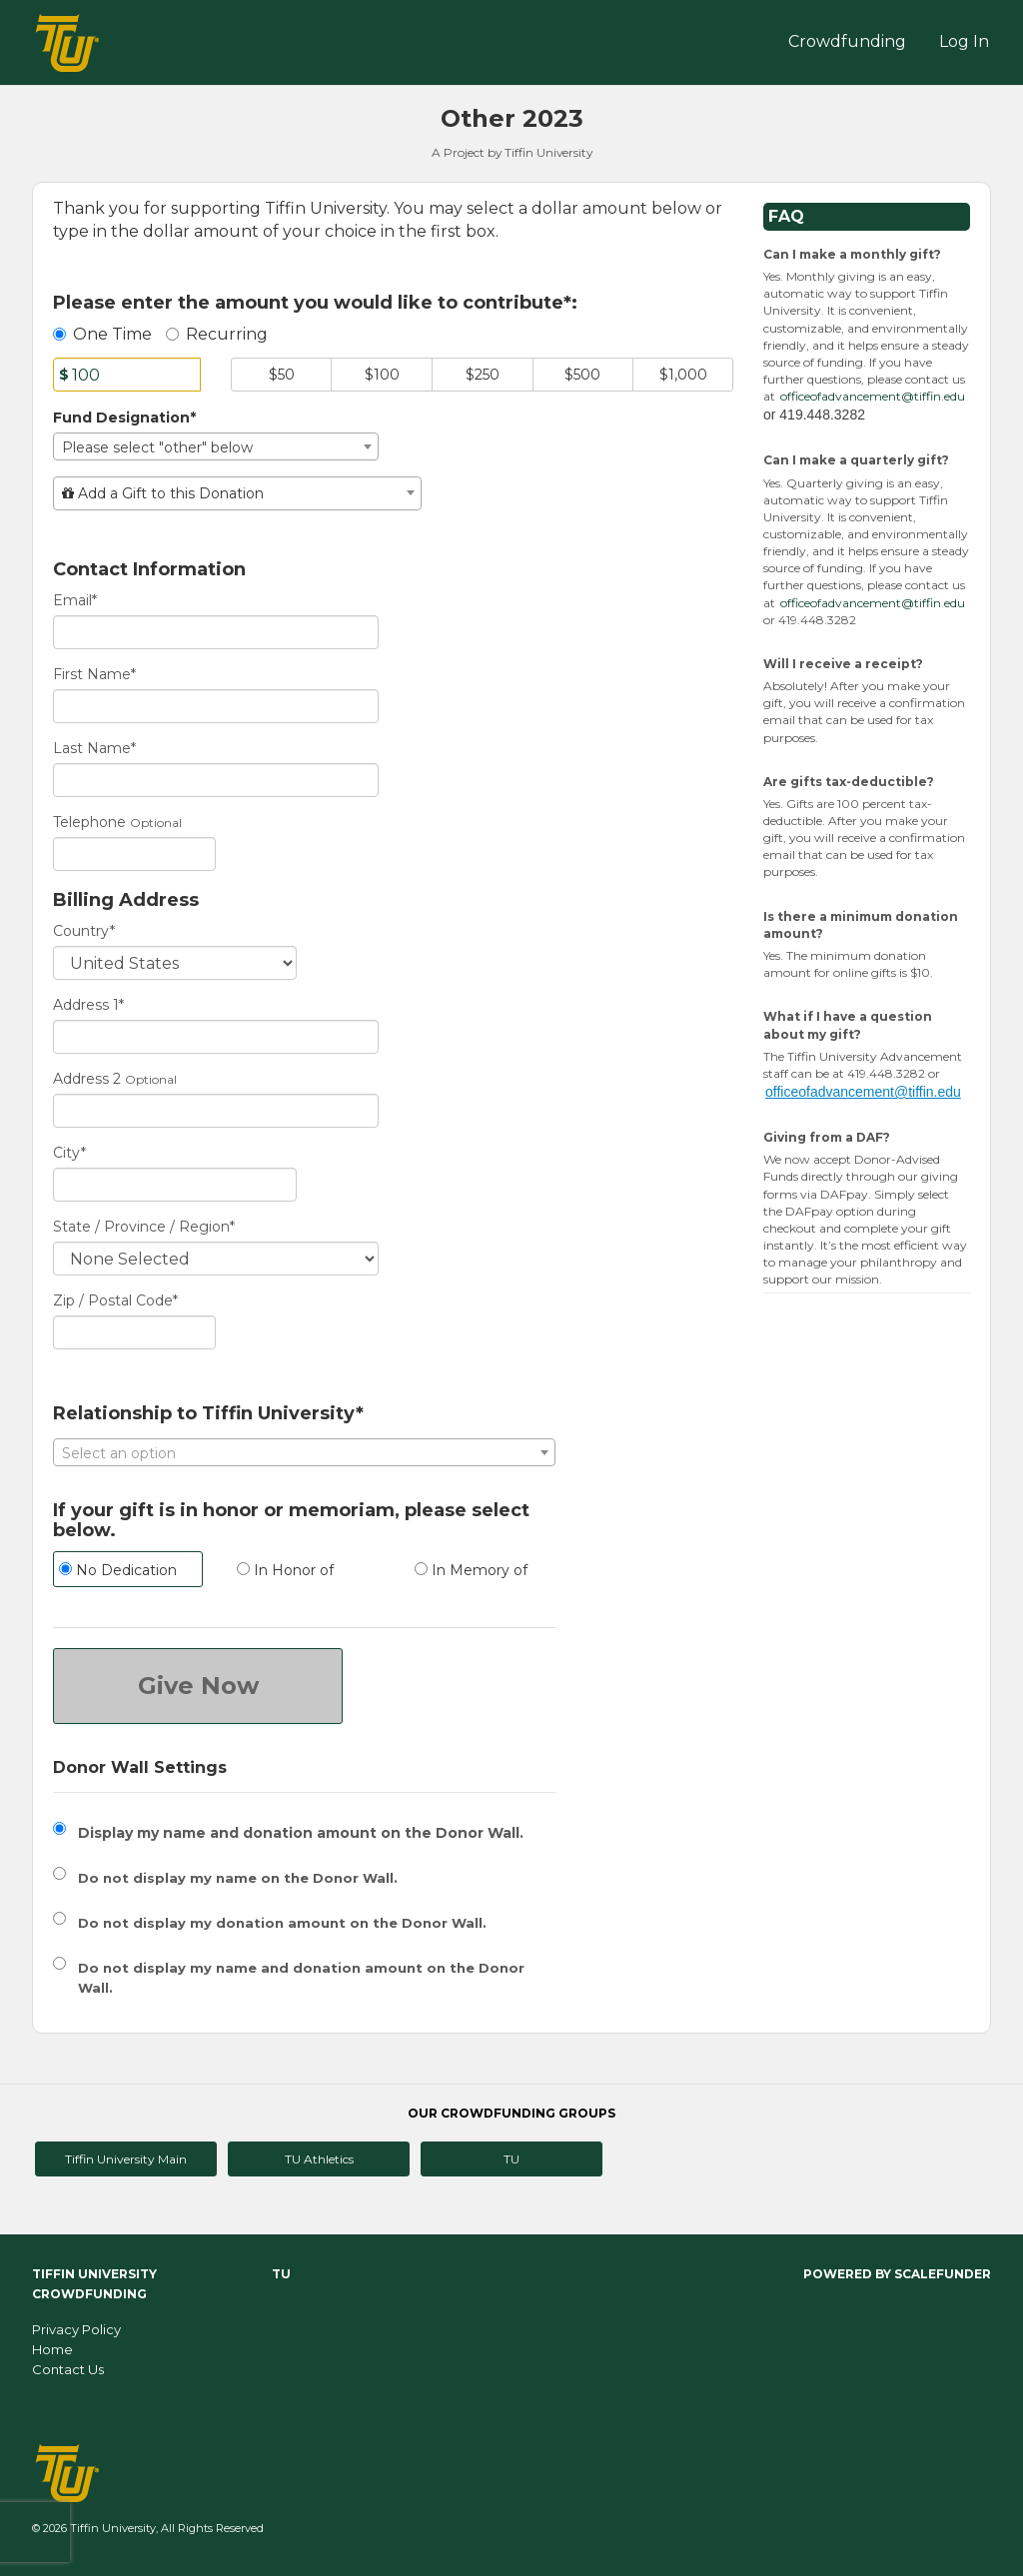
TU (511, 2158)
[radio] (127, 1571)
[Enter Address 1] (216, 1037)
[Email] (216, 632)
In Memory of (471, 1570)
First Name (94, 674)
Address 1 (88, 1005)
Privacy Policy (76, 2329)
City (69, 1153)
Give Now (198, 1685)
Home (52, 2349)
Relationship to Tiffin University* (208, 1414)
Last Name (94, 748)
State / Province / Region (144, 1227)
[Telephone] (134, 854)
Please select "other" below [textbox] (157, 447)
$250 (483, 375)
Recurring (217, 334)
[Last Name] (216, 780)
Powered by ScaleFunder (897, 2273)
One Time (102, 334)
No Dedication (118, 1570)
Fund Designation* (124, 418)
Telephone (89, 822)
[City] (175, 1185)
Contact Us (68, 2369)
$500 (582, 375)
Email (75, 600)
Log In (964, 41)
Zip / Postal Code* (115, 1300)
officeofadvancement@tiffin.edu (872, 396)
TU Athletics (319, 2158)
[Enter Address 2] (216, 1111)
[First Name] (216, 706)
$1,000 (683, 375)
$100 (382, 375)
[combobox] (216, 446)
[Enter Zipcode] (134, 1332)
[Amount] (127, 375)
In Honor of (285, 1570)
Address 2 (87, 1079)
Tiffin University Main (126, 2158)
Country (84, 931)
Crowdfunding (847, 41)
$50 (282, 375)
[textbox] (237, 493)
